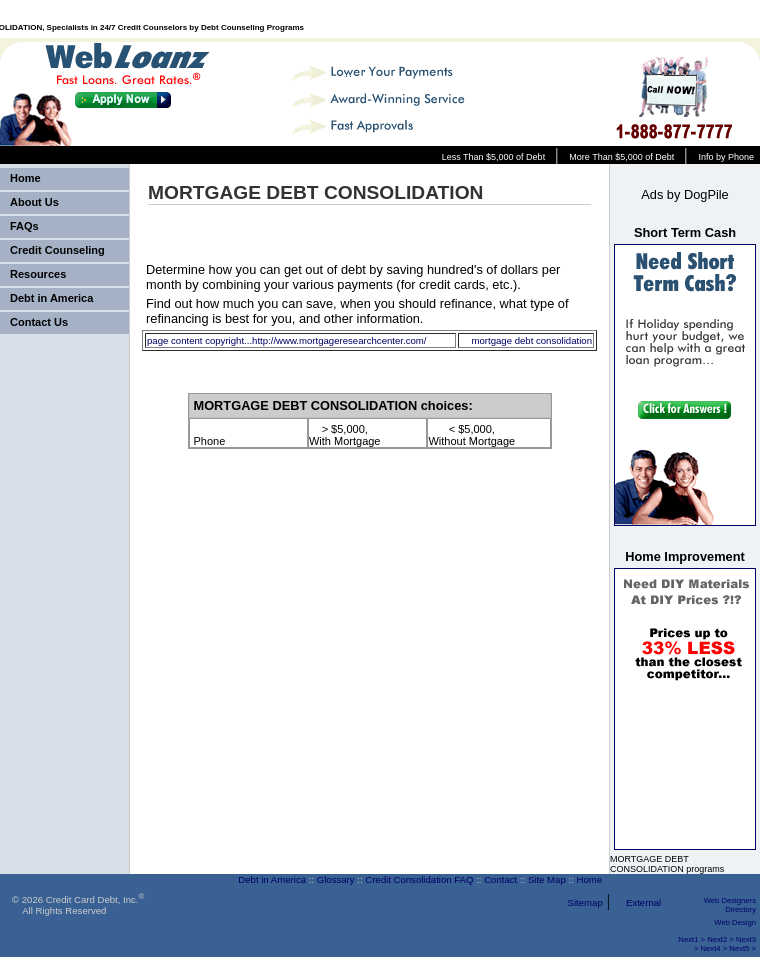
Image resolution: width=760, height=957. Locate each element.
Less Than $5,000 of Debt (493, 157)
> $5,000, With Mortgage (345, 435)
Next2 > (720, 939)
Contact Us (39, 322)
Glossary (336, 879)
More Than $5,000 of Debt (621, 157)
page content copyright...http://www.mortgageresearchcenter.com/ (286, 340)
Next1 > (691, 939)
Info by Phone (726, 157)
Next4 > (714, 948)
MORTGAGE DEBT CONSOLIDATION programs (667, 864)
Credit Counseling (57, 250)
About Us (34, 202)
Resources (38, 274)
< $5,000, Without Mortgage (471, 435)
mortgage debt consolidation (531, 340)
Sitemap (585, 902)
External (643, 902)
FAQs (24, 226)
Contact (500, 879)
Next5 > (742, 948)
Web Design (735, 922)
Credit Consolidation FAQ (419, 879)
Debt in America (51, 298)
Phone (210, 435)
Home (25, 178)
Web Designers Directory (730, 905)
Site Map (547, 879)
